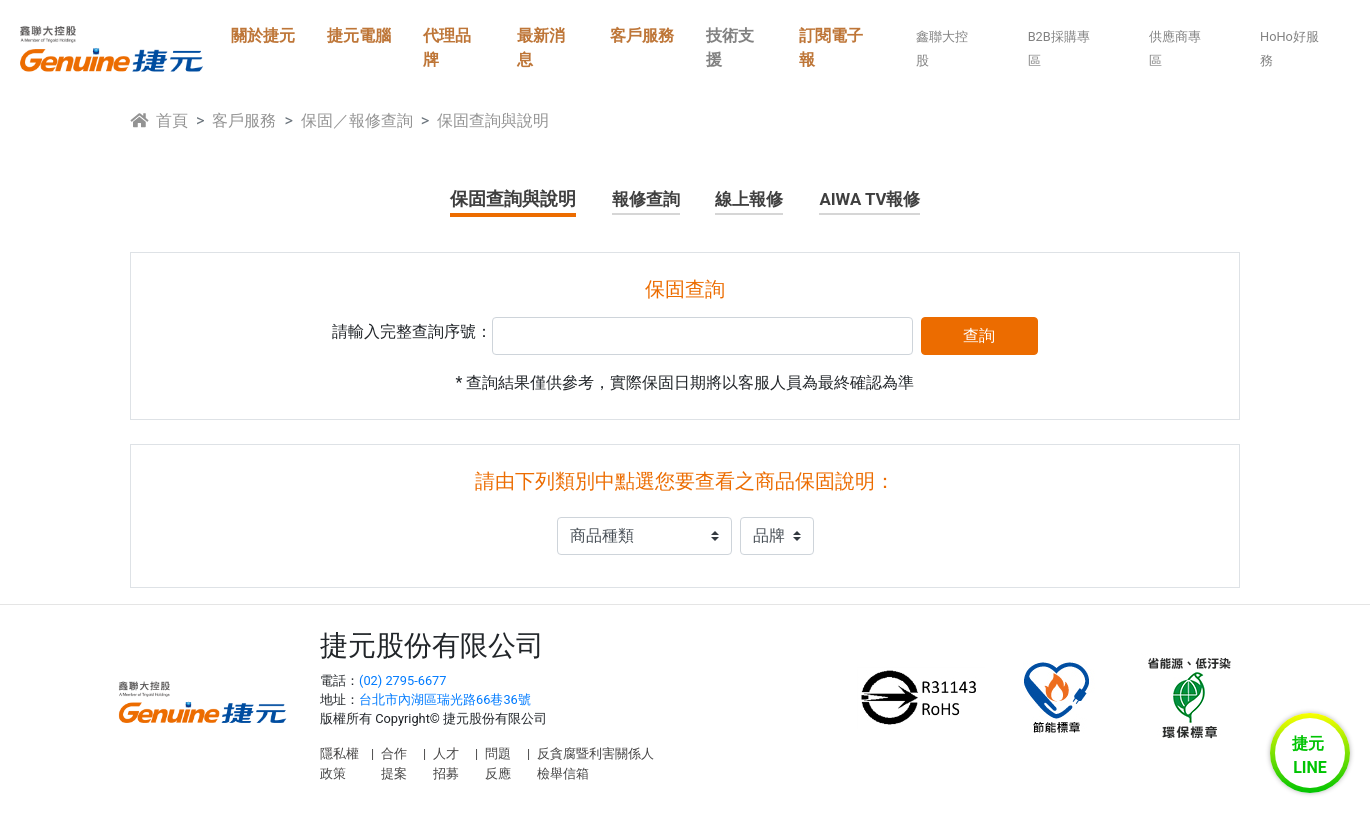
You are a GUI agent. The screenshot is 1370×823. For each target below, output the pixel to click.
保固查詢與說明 (513, 198)
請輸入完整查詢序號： (412, 331)
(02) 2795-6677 (402, 680)
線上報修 (749, 199)
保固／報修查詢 (357, 120)
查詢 (979, 335)
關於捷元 (263, 35)
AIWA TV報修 (869, 199)
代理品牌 (447, 47)
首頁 (159, 120)
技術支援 (730, 47)
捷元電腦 (359, 35)
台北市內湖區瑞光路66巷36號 (445, 699)
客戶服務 (642, 35)
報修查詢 (646, 199)
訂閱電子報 (831, 47)
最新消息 (541, 47)
